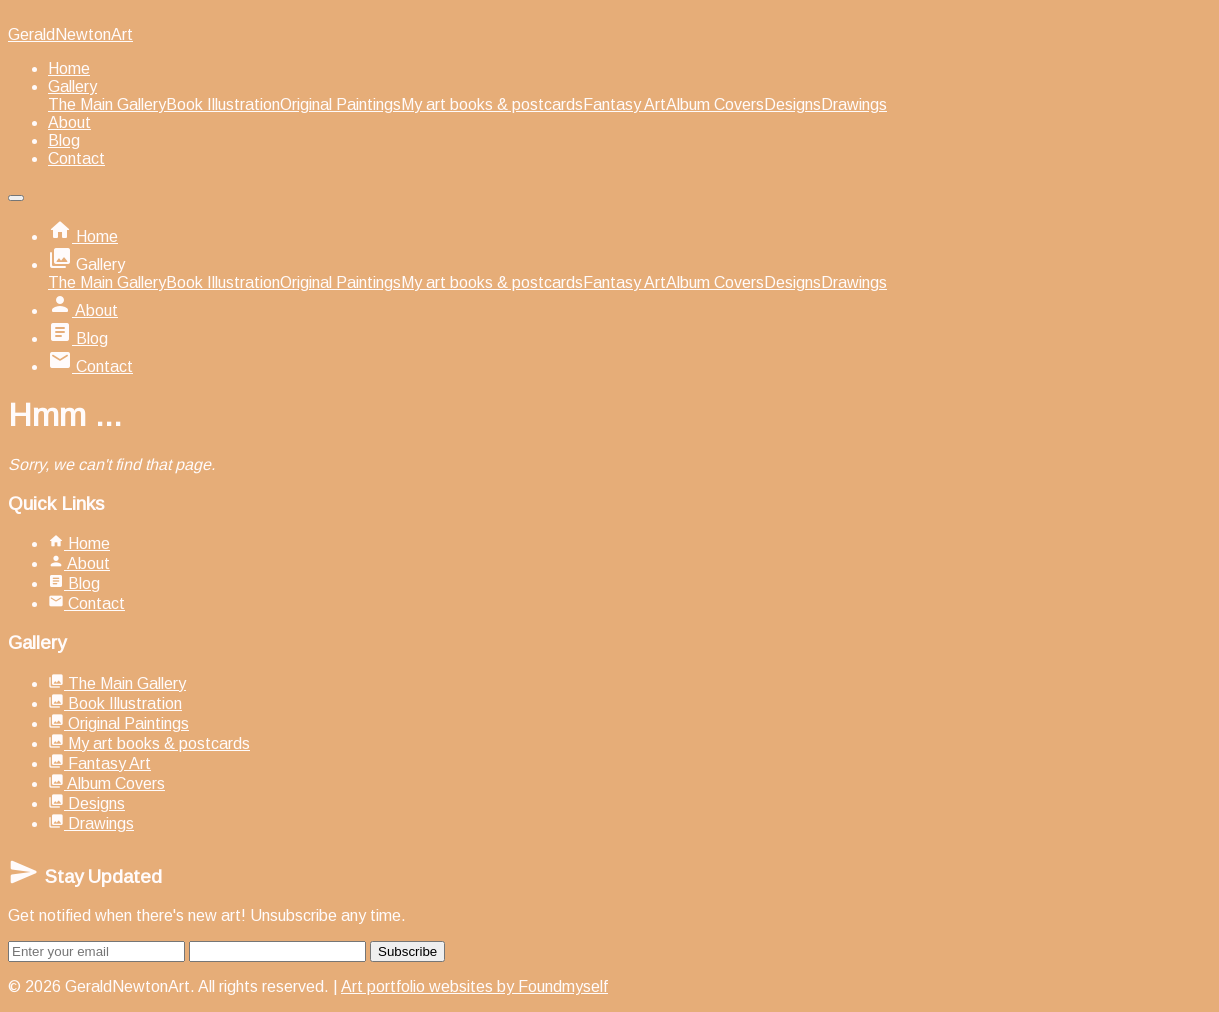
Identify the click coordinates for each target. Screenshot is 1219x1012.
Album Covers (715, 104)
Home (69, 68)
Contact (76, 158)
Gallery (72, 86)
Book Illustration (223, 104)
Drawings (854, 104)
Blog (64, 140)
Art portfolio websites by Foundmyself (474, 986)
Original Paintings (340, 104)
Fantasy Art (624, 104)
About (69, 122)
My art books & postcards (492, 104)
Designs (792, 104)
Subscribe (407, 951)
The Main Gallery (107, 104)
